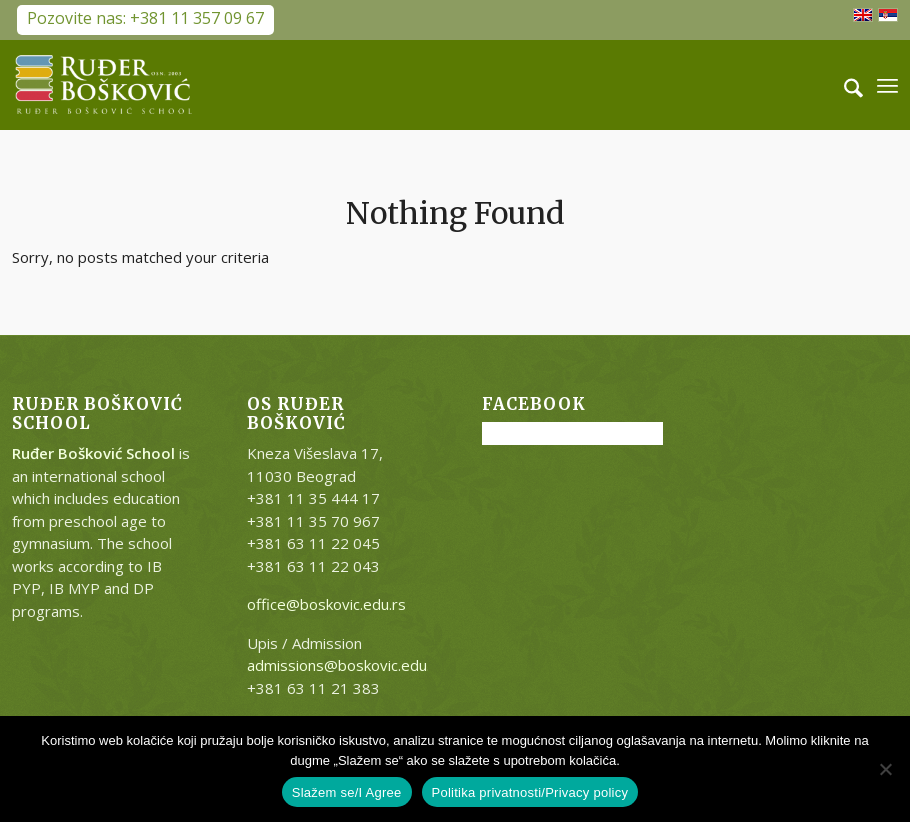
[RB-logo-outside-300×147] (104, 85)
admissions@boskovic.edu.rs (345, 665)
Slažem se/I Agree (347, 792)
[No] (885, 769)
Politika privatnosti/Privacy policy (530, 792)
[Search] (843, 85)
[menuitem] (843, 85)
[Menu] (887, 85)
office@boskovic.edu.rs (326, 604)
